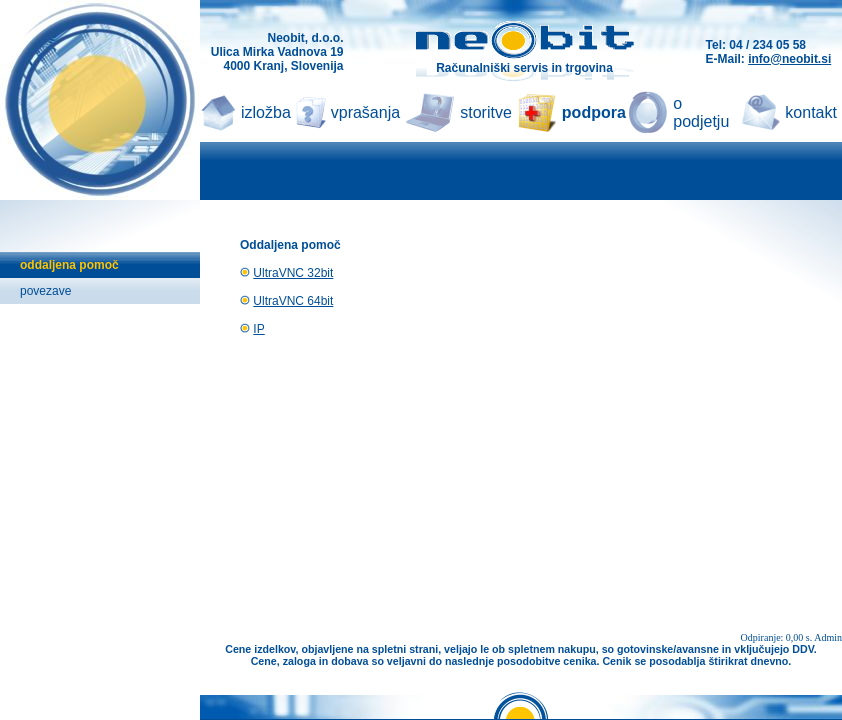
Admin (828, 637)
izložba (266, 112)
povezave (45, 291)
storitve (486, 112)
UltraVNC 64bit (293, 301)
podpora (594, 112)
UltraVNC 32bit (293, 273)
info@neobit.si (789, 59)
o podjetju (701, 112)
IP (258, 329)
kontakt (811, 112)
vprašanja (365, 112)
